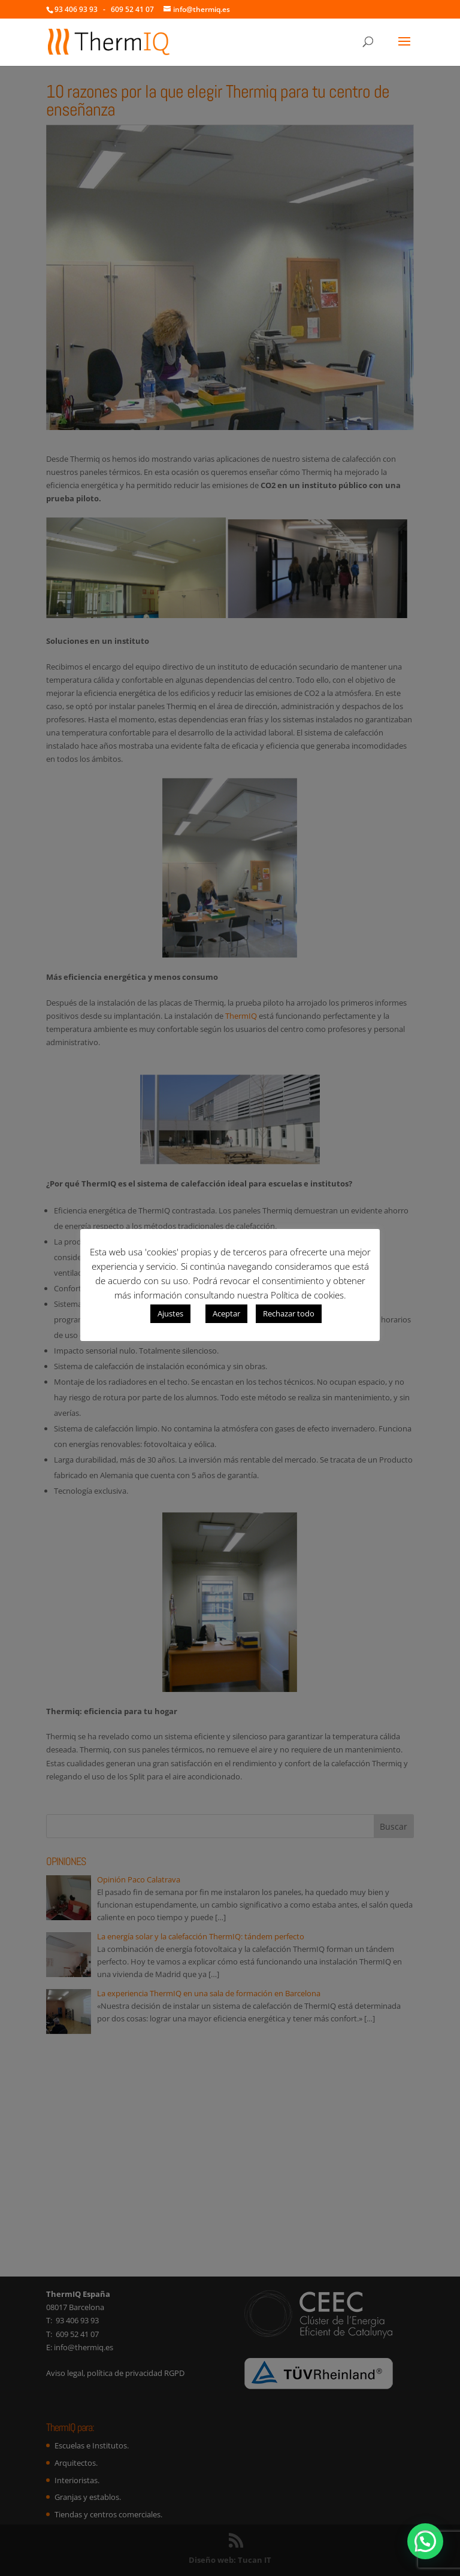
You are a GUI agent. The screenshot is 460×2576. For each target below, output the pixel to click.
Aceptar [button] (226, 1313)
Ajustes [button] (170, 1313)
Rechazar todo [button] (288, 1313)
